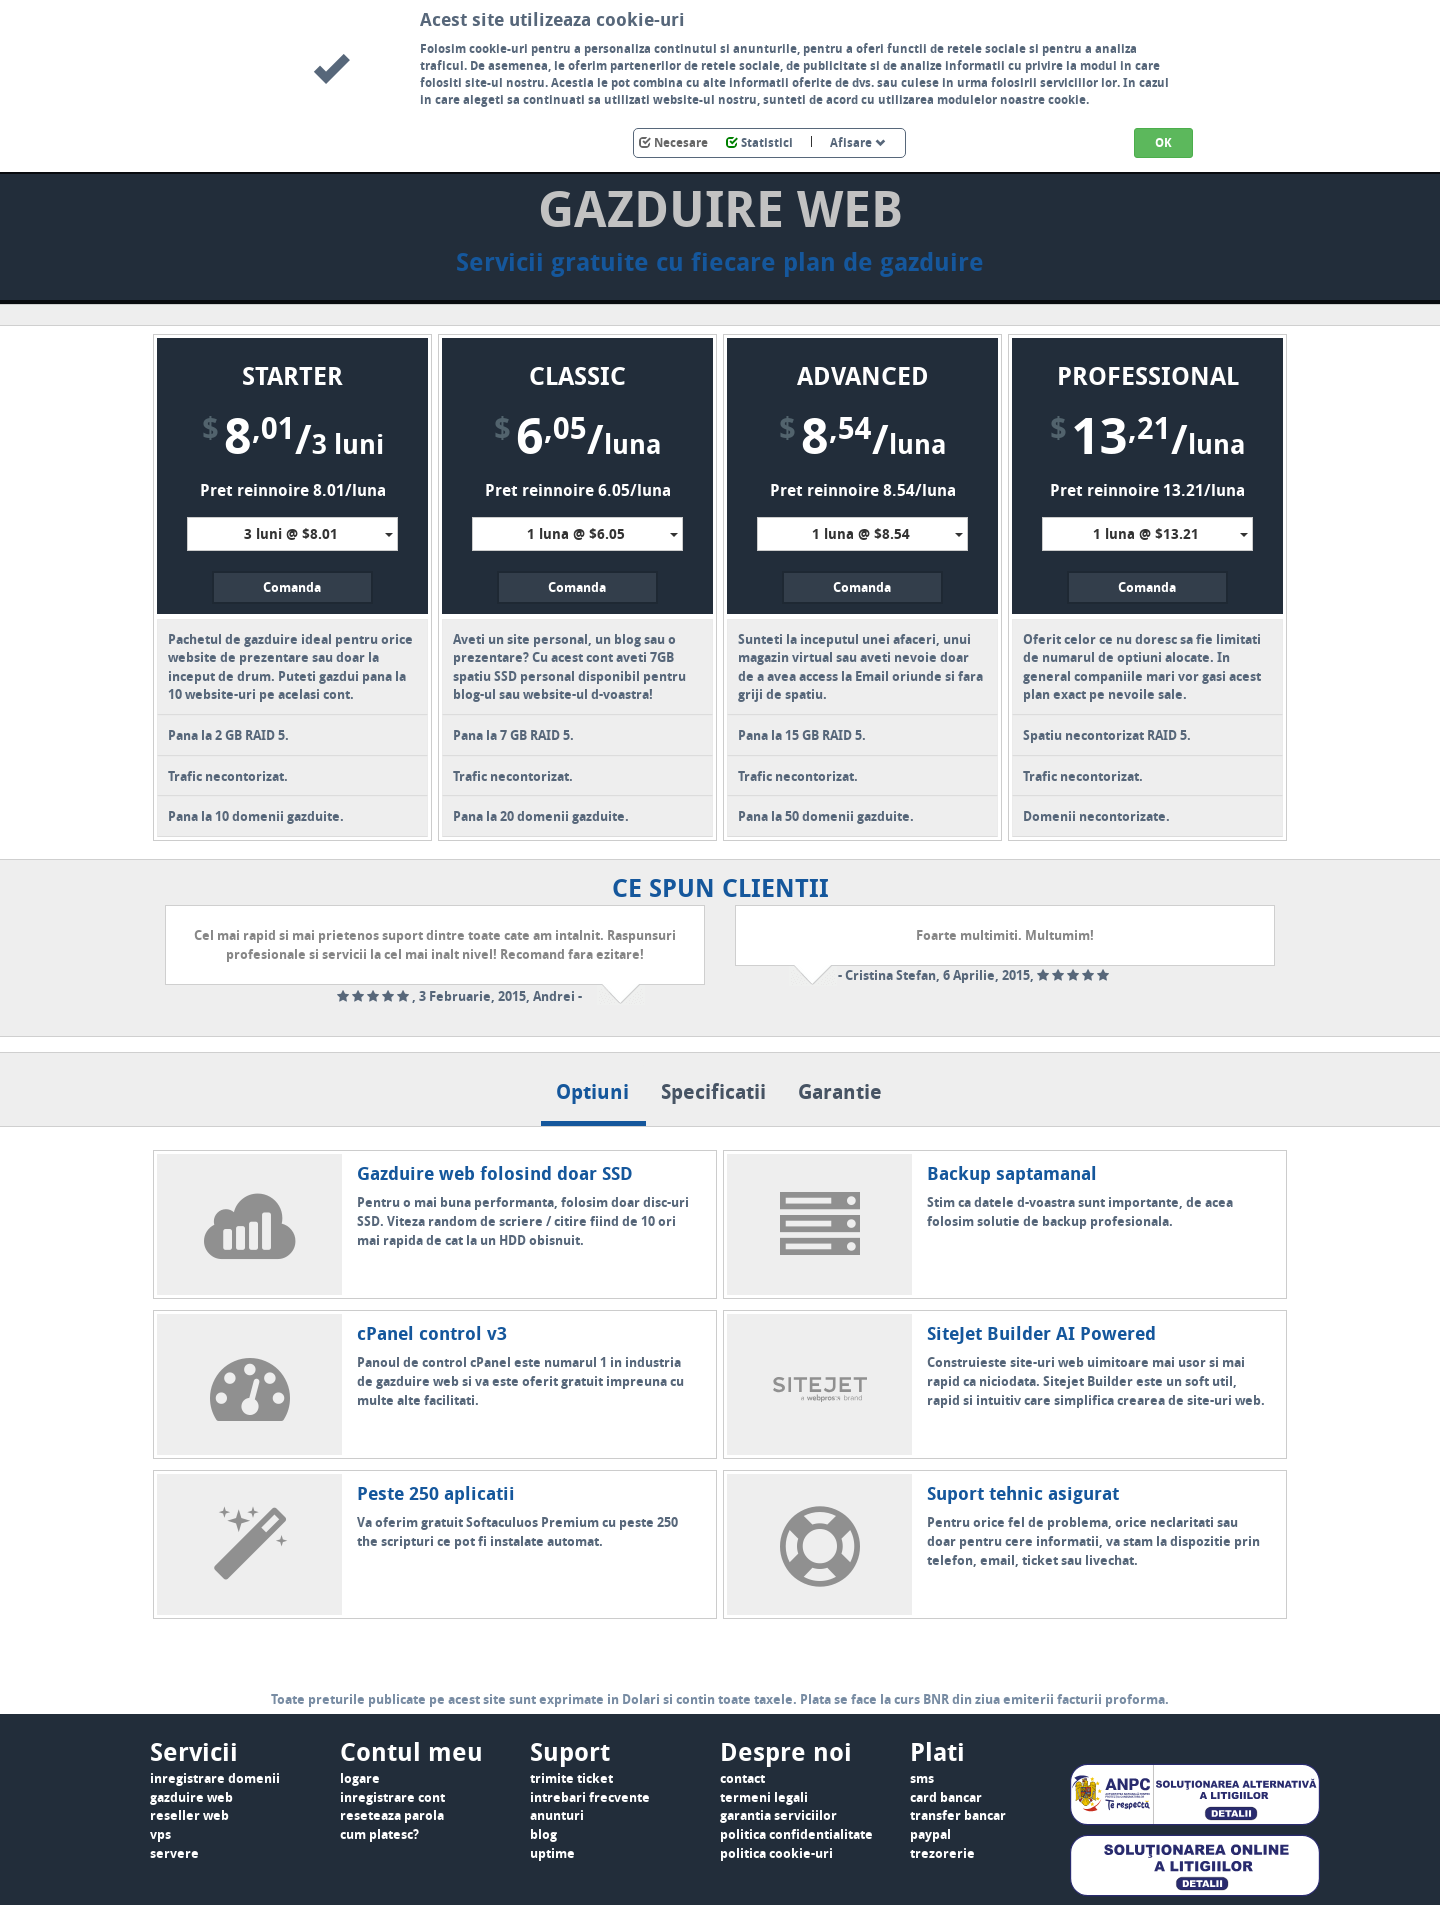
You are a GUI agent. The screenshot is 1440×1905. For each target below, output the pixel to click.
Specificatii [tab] (713, 1091)
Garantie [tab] (840, 1091)
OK (1163, 142)
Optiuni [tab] (592, 1091)
